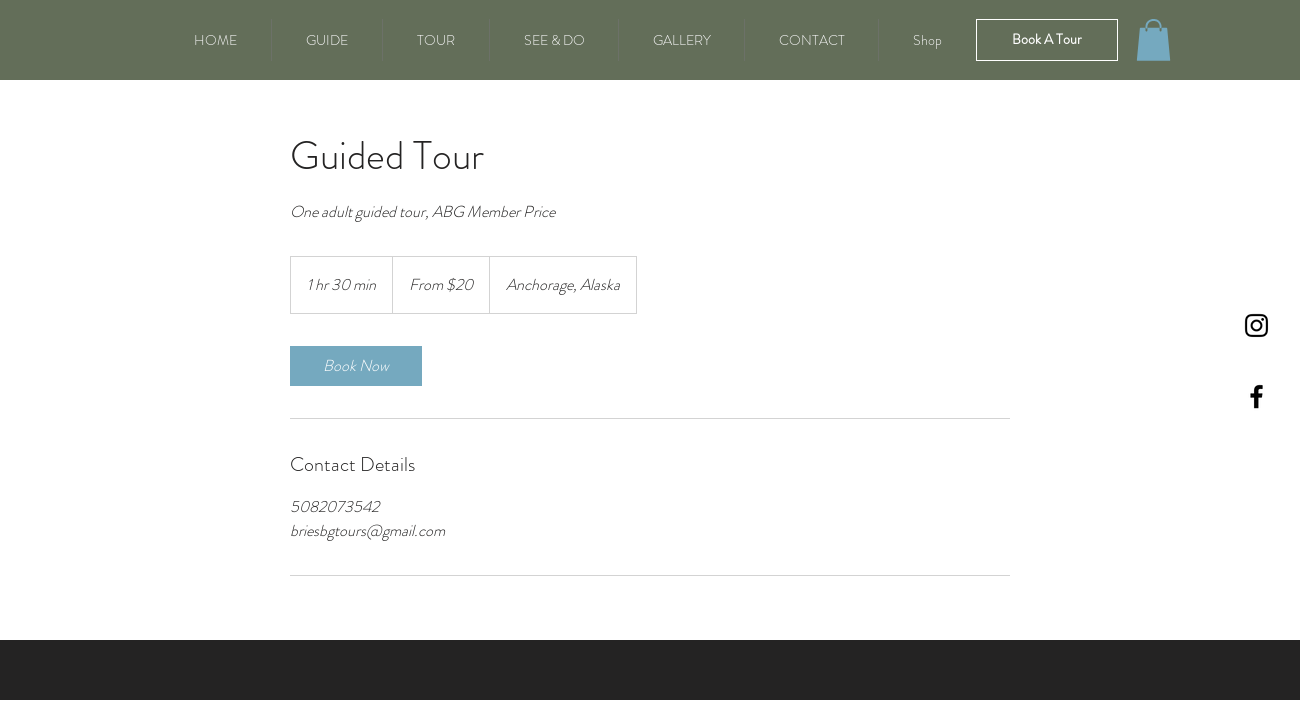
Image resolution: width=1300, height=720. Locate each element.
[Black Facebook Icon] (1256, 396)
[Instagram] (1256, 325)
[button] (1153, 40)
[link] (356, 366)
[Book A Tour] (1047, 40)
